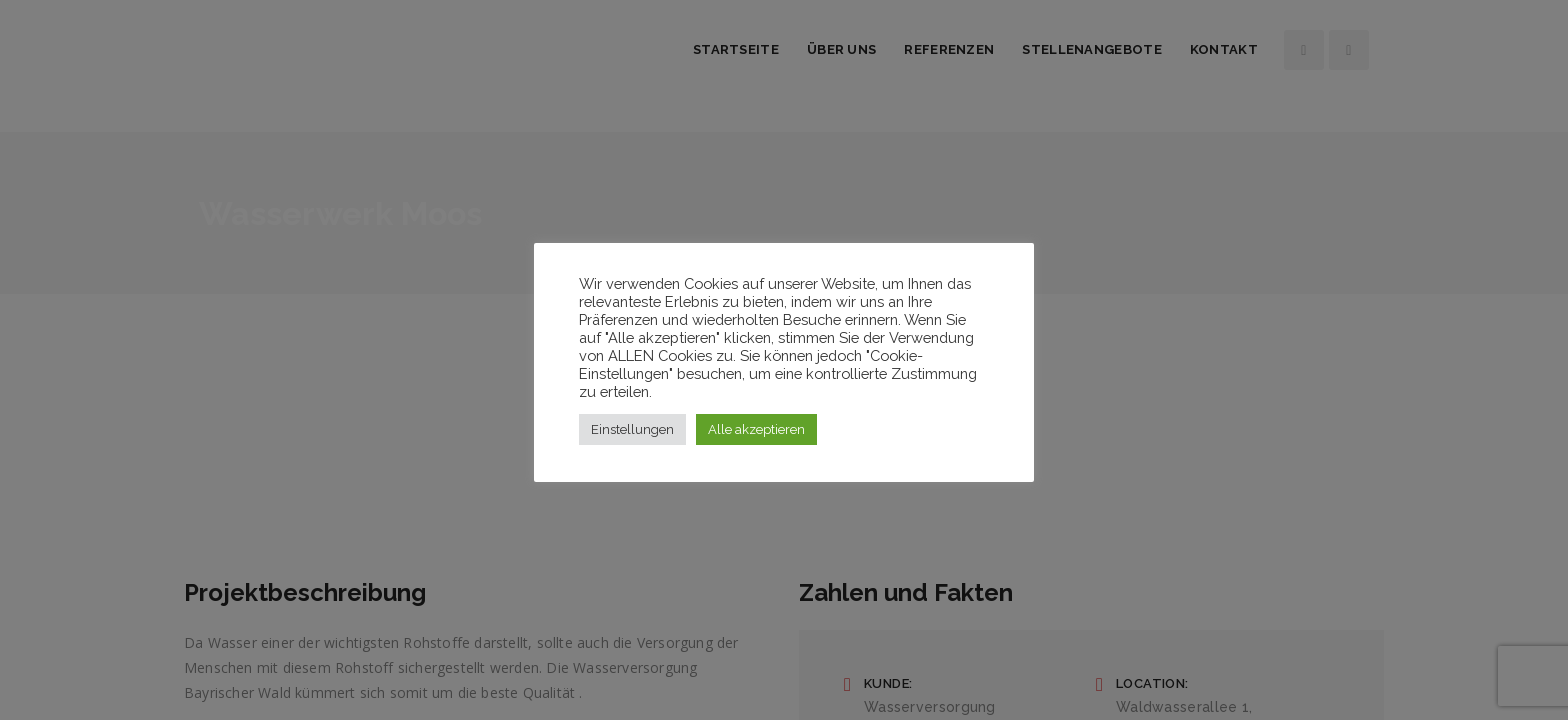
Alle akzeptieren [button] (756, 429)
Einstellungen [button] (632, 429)
